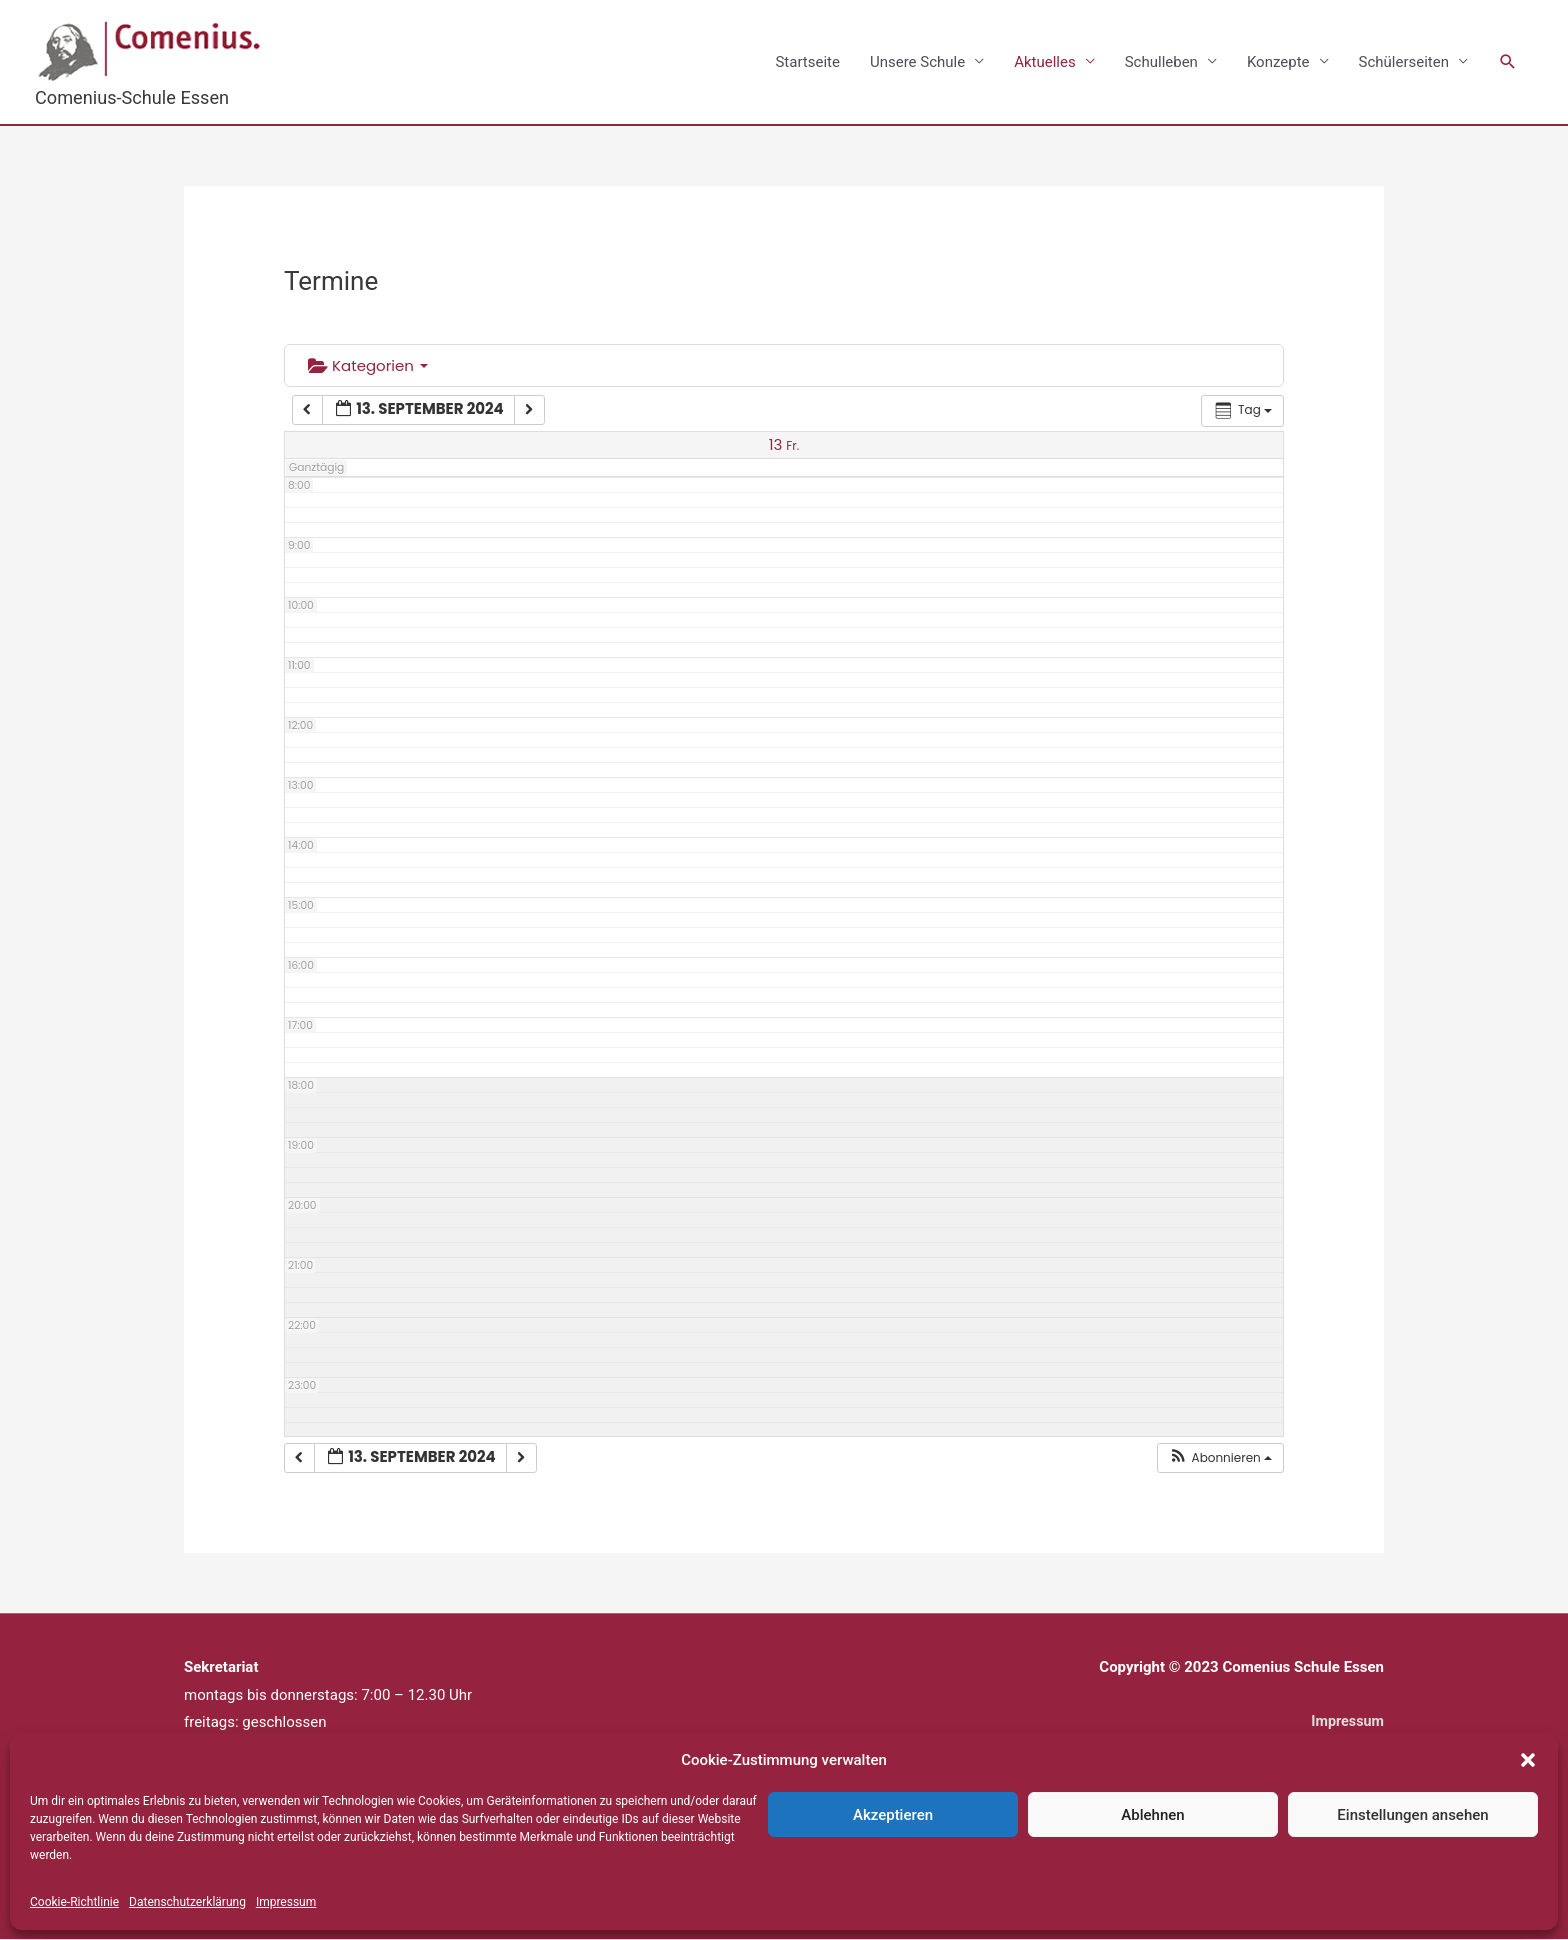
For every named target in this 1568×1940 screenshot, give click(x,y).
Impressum (286, 1902)
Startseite (807, 62)
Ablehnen (1152, 1815)
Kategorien (368, 366)
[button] (1528, 1760)
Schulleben (1161, 62)
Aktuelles (1045, 62)
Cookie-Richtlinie (74, 1902)
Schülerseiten (1404, 62)
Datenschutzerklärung (187, 1902)
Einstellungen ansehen (1412, 1815)
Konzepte (1278, 62)
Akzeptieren (893, 1815)
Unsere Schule (917, 62)
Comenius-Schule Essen (136, 97)
